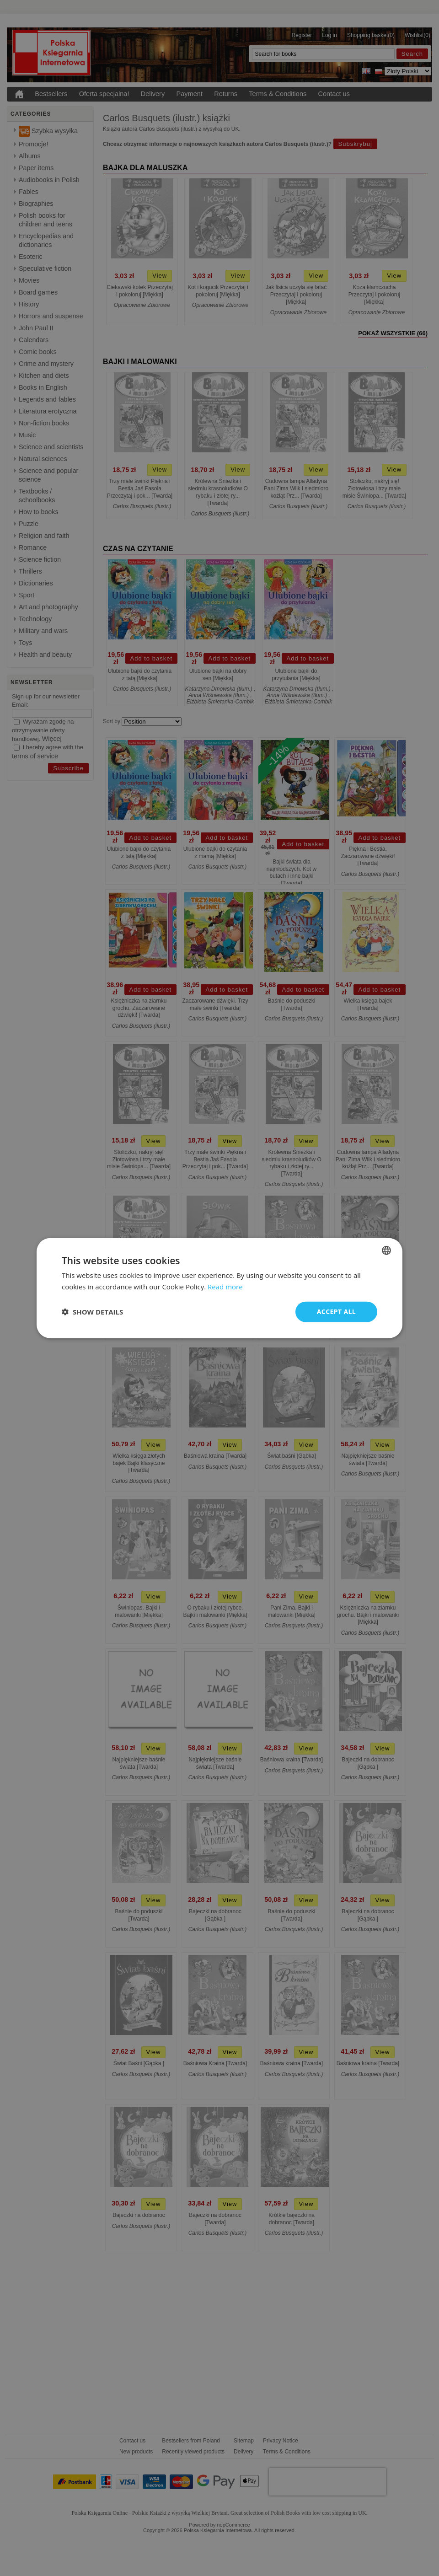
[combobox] (386, 1250)
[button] (92, 1312)
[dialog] (219, 1288)
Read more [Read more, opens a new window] (225, 1286)
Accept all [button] (336, 1311)
